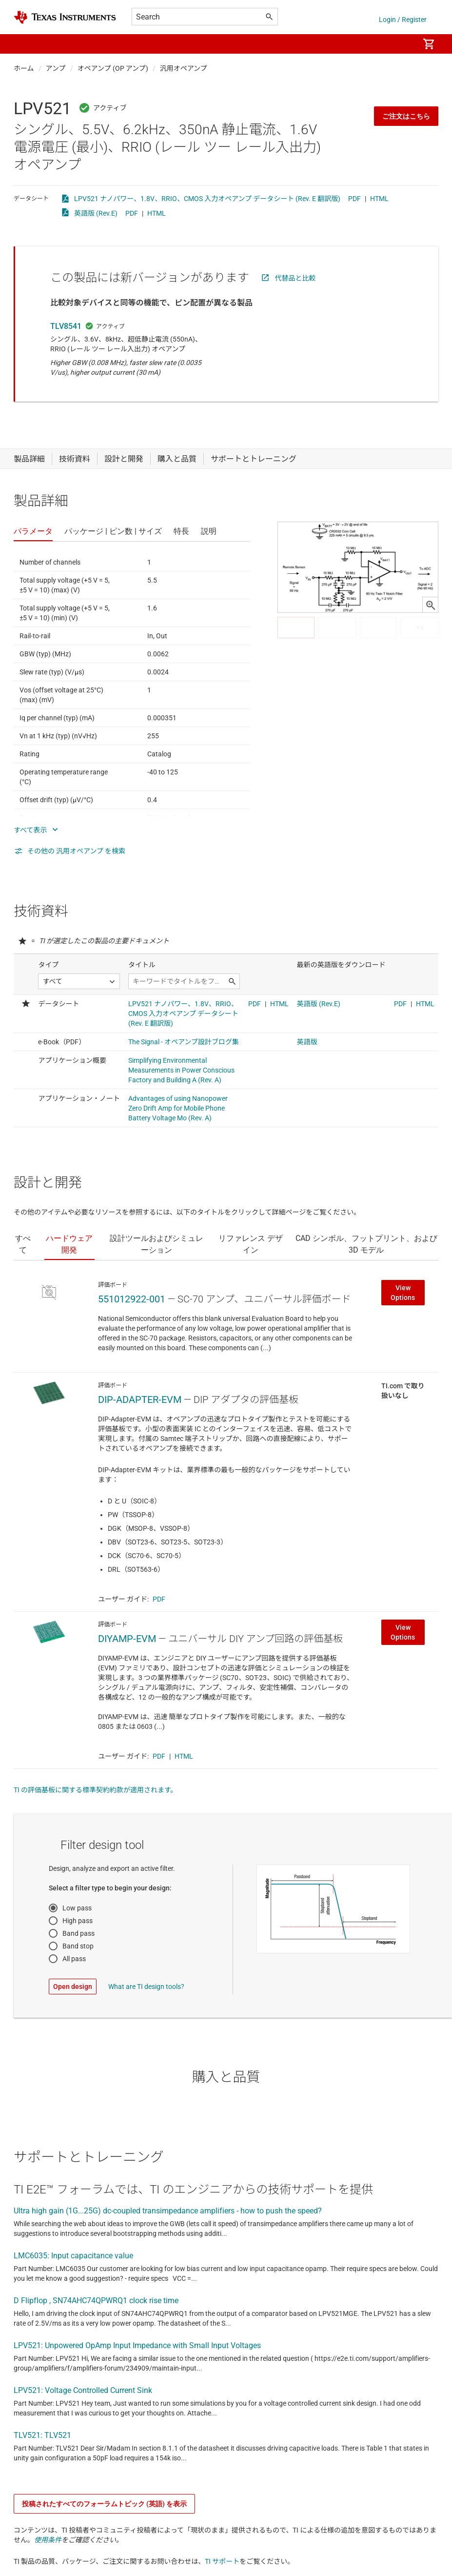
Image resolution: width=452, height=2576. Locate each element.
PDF (354, 199)
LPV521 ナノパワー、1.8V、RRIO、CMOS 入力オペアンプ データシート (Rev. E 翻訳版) (207, 199)
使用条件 (47, 2540)
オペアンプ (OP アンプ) (113, 68)
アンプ (56, 68)
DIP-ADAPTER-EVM (139, 1399)
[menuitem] (401, 44)
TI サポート (222, 2561)
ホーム (24, 68)
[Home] (65, 17)
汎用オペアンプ (183, 68)
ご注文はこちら (406, 116)
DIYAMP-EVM (127, 1638)
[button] (23, 44)
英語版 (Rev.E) (96, 213)
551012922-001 (131, 1299)
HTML (379, 199)
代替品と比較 (295, 278)
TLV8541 (65, 326)
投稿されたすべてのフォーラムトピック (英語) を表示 (104, 2504)
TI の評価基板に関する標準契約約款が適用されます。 (95, 1790)
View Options (403, 1292)
